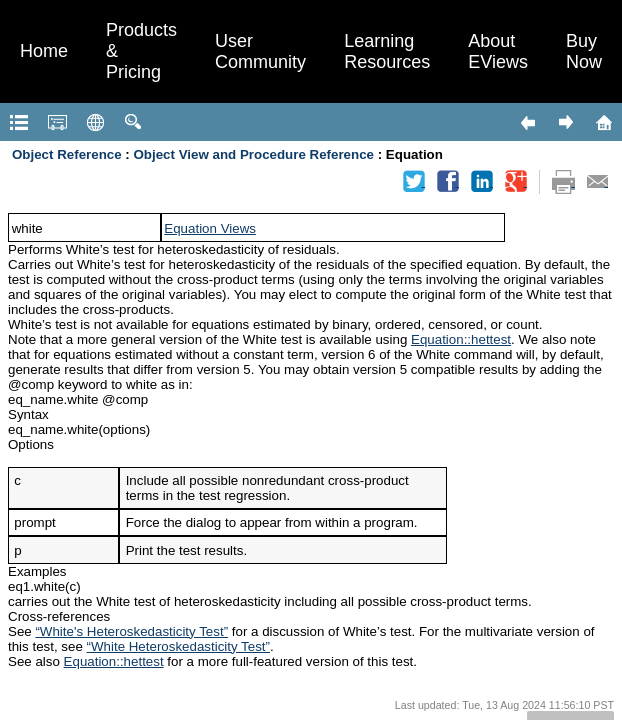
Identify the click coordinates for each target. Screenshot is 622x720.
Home (44, 51)
